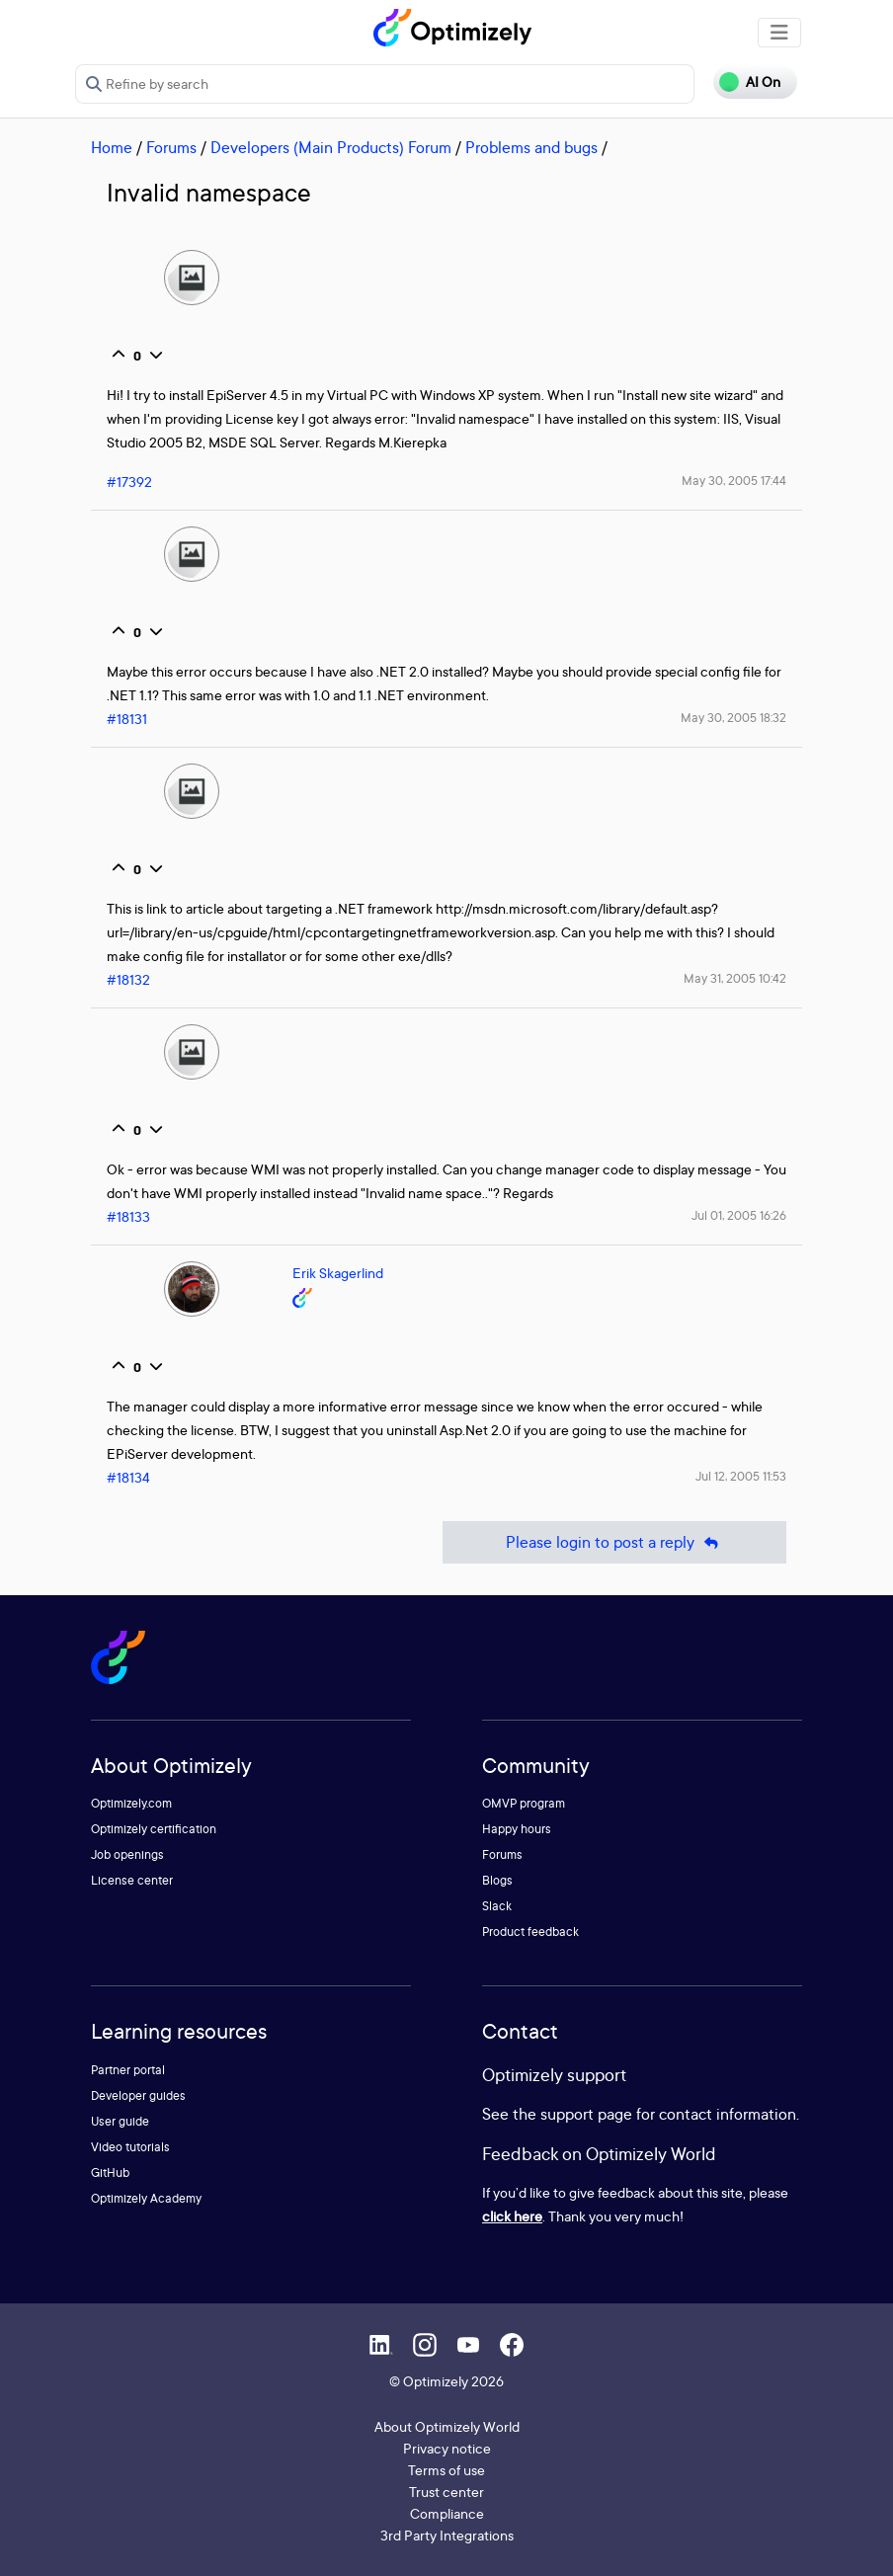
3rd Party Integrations (447, 2535)
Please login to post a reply (614, 1542)
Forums (171, 147)
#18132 (128, 979)
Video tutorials (130, 2146)
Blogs (497, 1880)
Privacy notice (447, 2448)
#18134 (128, 1477)
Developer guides (138, 2095)
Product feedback (530, 1931)
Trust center (446, 2491)
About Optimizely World (447, 2426)
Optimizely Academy (146, 2198)
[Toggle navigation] (779, 32)
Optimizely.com (131, 1803)
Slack (497, 1905)
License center (132, 1880)
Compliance (447, 2513)
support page (586, 2114)
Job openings (127, 1854)
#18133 (128, 1216)
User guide (120, 2121)
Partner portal (128, 2069)
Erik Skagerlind (337, 1272)
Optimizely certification (153, 1828)
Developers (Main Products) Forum (330, 147)
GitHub (110, 2172)
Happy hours (516, 1828)
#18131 (127, 718)
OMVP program (523, 1803)
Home (111, 147)
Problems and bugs (531, 147)
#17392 (129, 481)
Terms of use (446, 2469)
